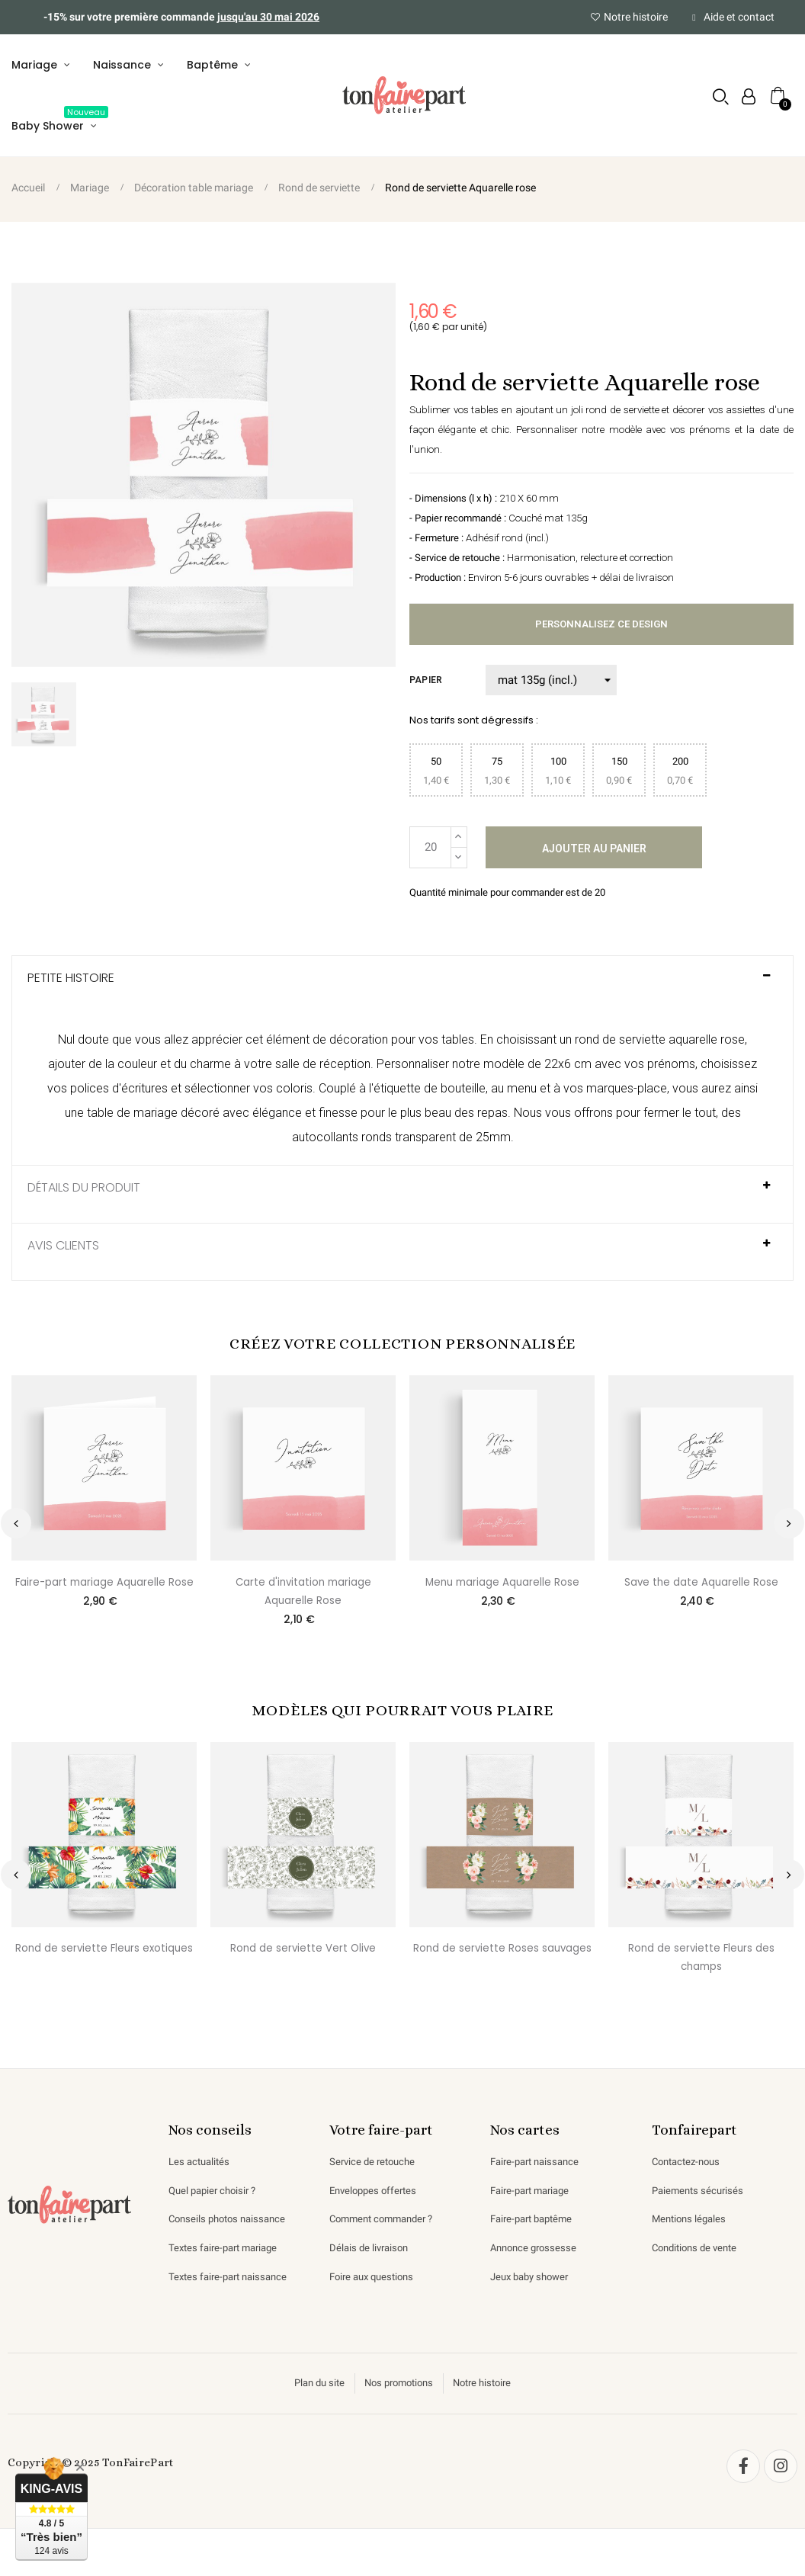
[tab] (402, 991)
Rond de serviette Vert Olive (303, 1959)
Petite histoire (70, 985)
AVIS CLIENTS (63, 1252)
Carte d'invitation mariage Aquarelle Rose (303, 1599)
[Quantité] (430, 852)
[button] (719, 99)
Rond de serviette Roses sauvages (502, 1959)
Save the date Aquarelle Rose (701, 1590)
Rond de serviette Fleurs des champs (701, 1968)
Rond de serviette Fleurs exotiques (104, 1959)
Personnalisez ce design (601, 629)
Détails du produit (83, 1195)
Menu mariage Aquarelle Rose (502, 1590)
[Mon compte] (746, 99)
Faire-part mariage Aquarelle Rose (104, 1590)
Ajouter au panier (594, 853)
